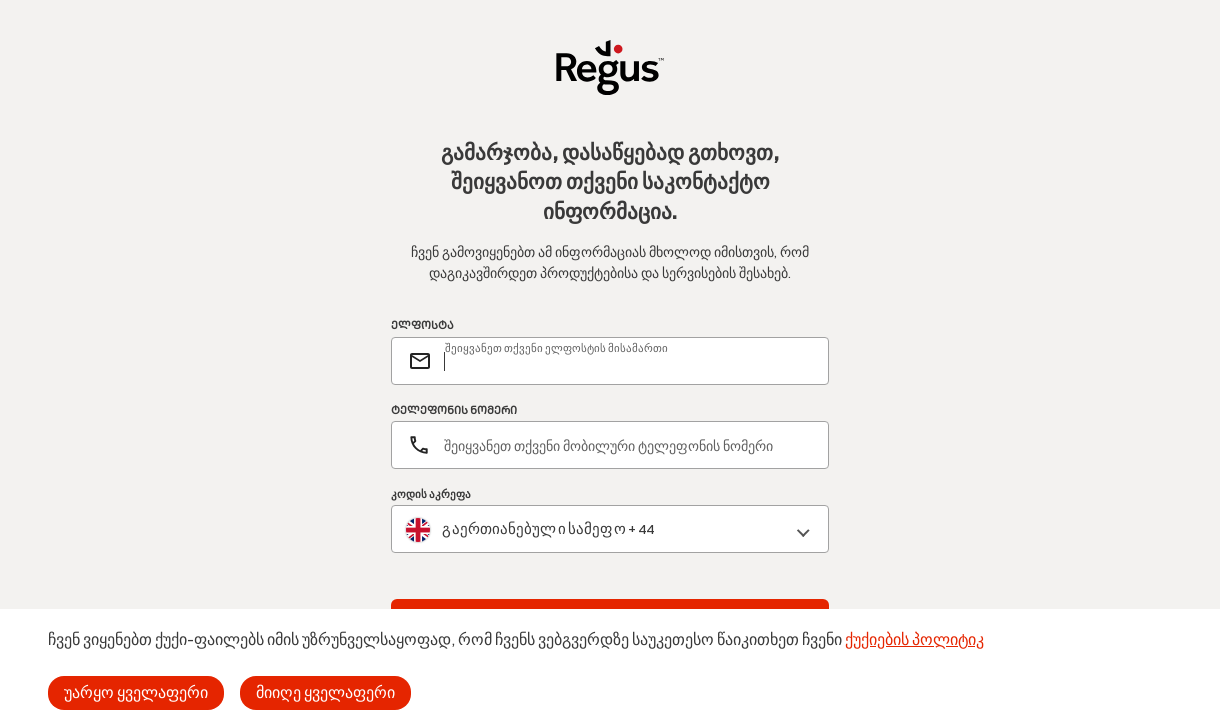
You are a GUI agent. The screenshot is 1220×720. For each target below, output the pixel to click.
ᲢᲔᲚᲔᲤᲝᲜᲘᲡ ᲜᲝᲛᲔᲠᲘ (454, 410)
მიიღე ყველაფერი (325, 692)
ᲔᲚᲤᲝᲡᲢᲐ (422, 326)
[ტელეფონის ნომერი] (610, 445)
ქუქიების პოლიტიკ (914, 639)
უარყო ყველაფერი (136, 692)
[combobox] (610, 529)
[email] (628, 361)
